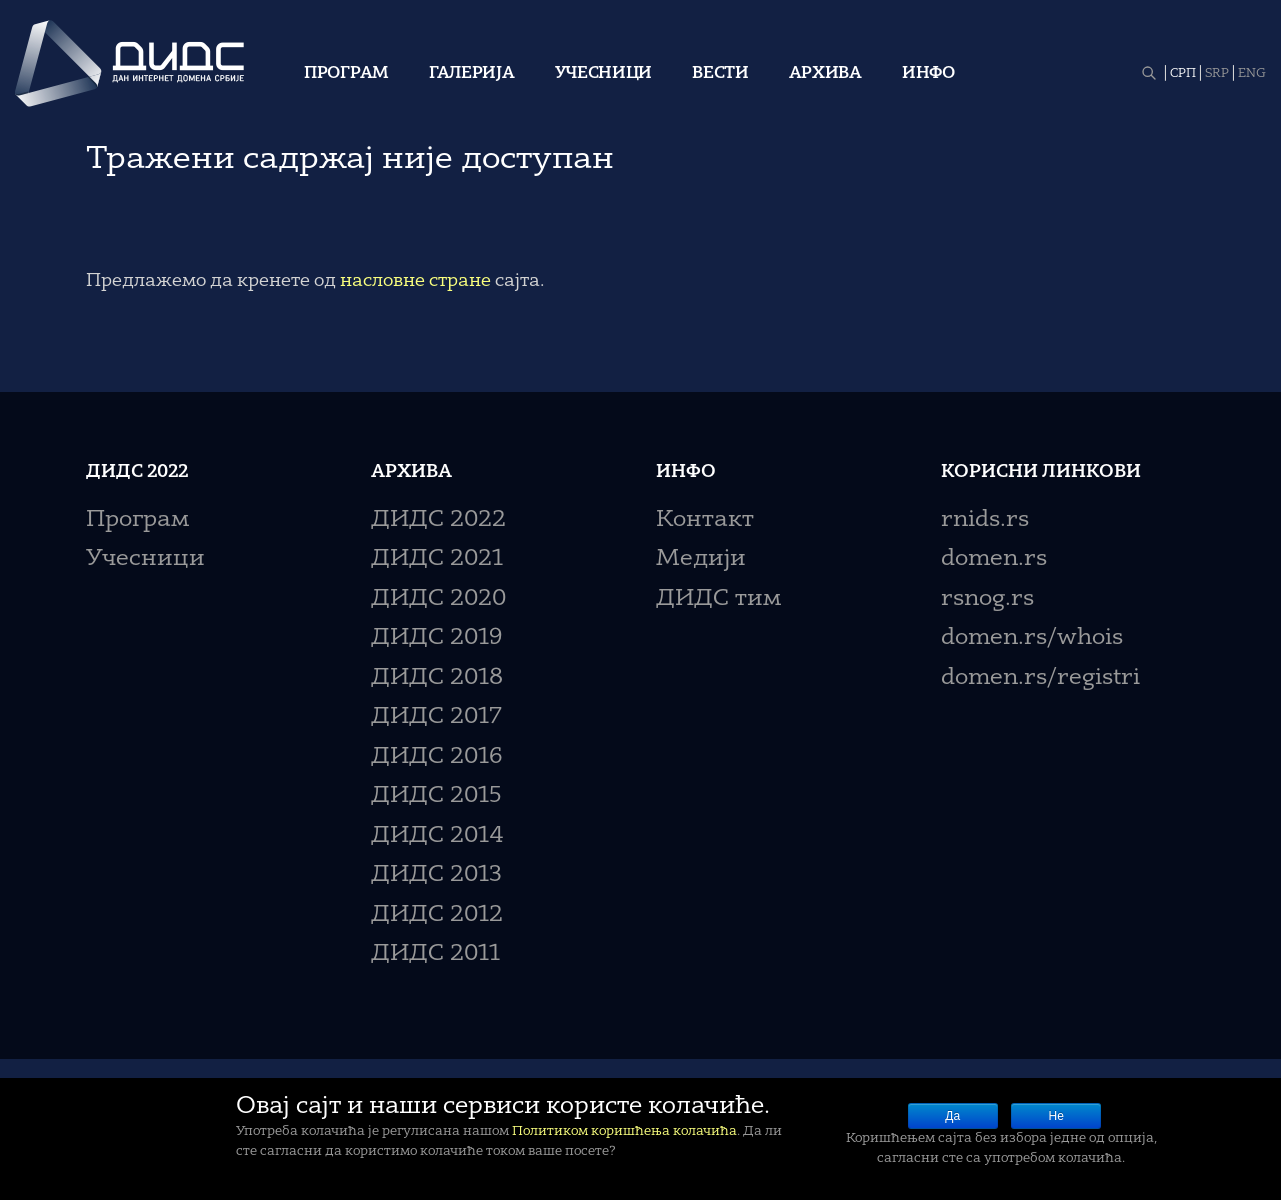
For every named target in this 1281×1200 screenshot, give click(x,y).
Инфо (928, 74)
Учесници (604, 74)
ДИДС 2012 (437, 915)
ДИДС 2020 (438, 599)
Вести (720, 74)
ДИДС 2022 (438, 520)
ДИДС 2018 (437, 678)
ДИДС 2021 (437, 559)
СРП (1183, 74)
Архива (825, 74)
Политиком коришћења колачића (624, 1131)
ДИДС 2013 (436, 875)
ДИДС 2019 (436, 638)
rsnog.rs (987, 599)
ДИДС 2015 (436, 796)
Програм (346, 74)
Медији (701, 559)
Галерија (472, 74)
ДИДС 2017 (436, 717)
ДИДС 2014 (437, 836)
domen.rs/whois (1032, 638)
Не (1056, 1116)
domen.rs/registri (1040, 678)
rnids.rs (985, 520)
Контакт (705, 520)
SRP (1217, 74)
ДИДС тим (718, 599)
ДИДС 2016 (436, 757)
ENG (1252, 74)
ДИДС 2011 (435, 954)
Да (952, 1116)
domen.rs (994, 559)
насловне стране (415, 281)
